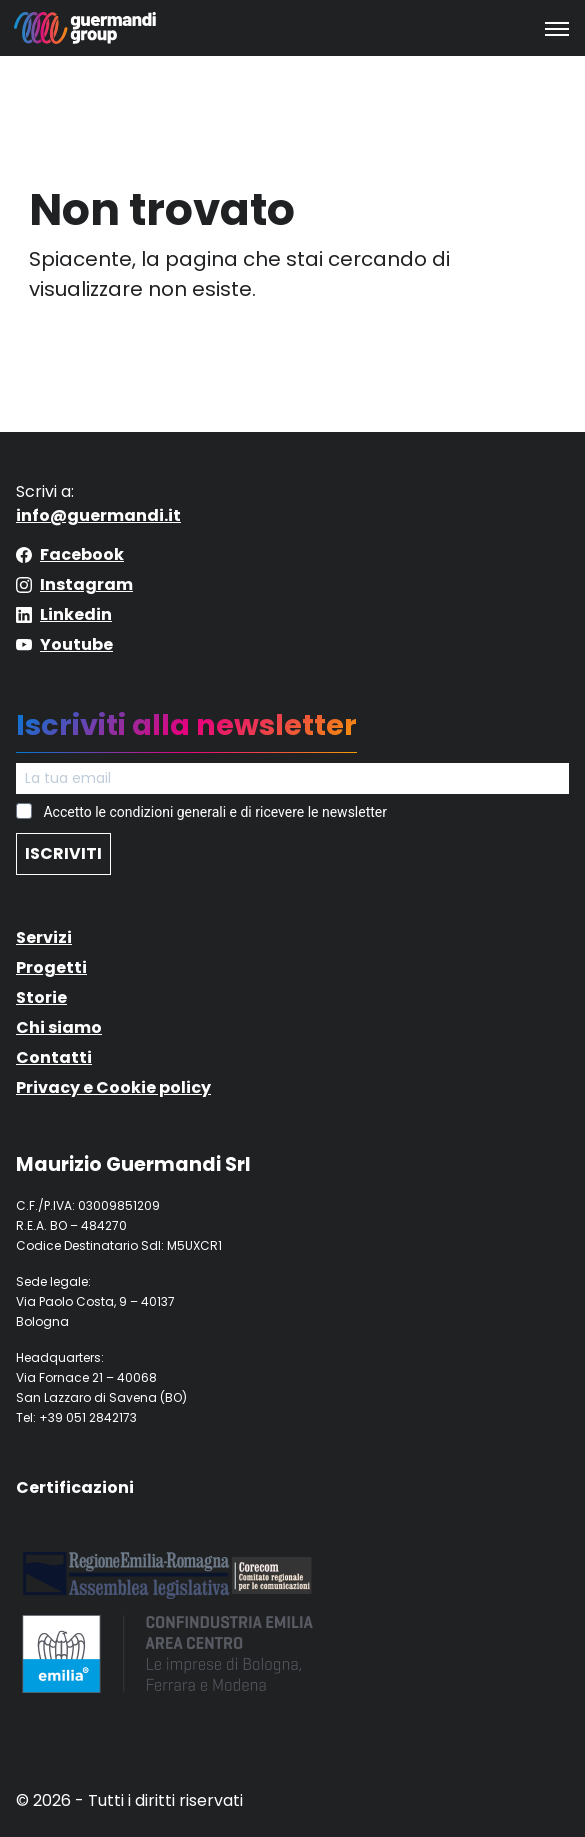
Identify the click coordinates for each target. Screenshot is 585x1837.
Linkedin (76, 614)
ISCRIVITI (63, 853)
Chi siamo (59, 1027)
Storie (41, 997)
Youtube (76, 644)
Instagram (86, 584)
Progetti (51, 967)
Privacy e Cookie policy (113, 1087)
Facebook (82, 554)
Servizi (44, 937)
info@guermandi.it (98, 515)
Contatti (54, 1057)
